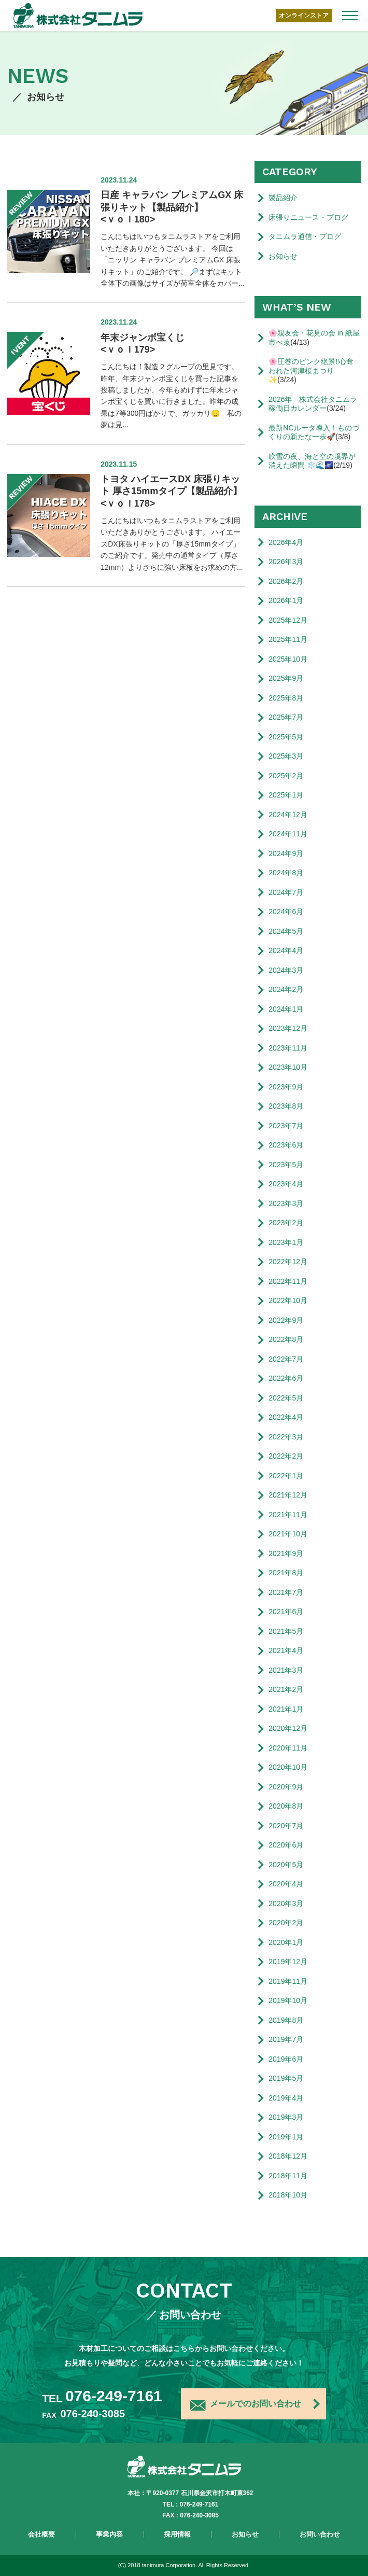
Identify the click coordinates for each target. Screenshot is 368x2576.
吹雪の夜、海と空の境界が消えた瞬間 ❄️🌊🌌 (312, 461)
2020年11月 (287, 1748)
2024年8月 (285, 873)
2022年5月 (285, 1398)
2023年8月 (285, 1106)
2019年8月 (285, 2020)
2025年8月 (285, 698)
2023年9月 (285, 1087)
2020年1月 (285, 1942)
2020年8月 (285, 1806)
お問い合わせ (320, 2534)
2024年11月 (287, 834)
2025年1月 (285, 795)
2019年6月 (285, 2059)
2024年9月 (285, 853)
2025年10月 (287, 659)
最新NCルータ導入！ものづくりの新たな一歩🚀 (313, 432)
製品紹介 (283, 197)
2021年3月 (285, 1670)
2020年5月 (285, 1864)
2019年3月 (285, 2117)
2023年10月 (287, 1067)
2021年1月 (285, 1709)
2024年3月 (285, 970)
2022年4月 (285, 1417)
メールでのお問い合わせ (245, 2405)
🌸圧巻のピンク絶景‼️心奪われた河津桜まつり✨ (310, 370)
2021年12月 (287, 1495)
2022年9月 (285, 1320)
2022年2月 (285, 1456)
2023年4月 (285, 1184)
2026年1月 (285, 600)
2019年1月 (285, 2137)
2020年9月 (285, 1787)
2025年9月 (285, 678)
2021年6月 (285, 1611)
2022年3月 (285, 1437)
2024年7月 (285, 892)
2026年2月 (285, 581)
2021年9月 (285, 1553)
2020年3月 (285, 1903)
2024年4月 (285, 950)
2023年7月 (285, 1126)
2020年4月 (285, 1884)
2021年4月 (285, 1650)
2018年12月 (287, 2156)
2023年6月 (285, 1145)
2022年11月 (287, 1281)
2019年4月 (285, 2098)
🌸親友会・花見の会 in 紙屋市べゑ (314, 337)
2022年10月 (287, 1300)
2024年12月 (287, 814)
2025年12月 (287, 620)
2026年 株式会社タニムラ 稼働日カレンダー (314, 404)
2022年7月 (285, 1359)
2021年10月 (287, 1534)
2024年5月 (285, 931)
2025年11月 (287, 639)
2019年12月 (287, 1961)
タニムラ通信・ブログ (304, 236)
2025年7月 (285, 717)
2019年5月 (285, 2078)
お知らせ (283, 256)
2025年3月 (285, 756)
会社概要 (41, 2534)
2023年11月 (287, 1048)
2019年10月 (287, 2000)
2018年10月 (287, 2195)
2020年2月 (285, 1923)
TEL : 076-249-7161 (191, 2504)
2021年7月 (285, 1592)
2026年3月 (285, 561)
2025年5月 (285, 737)
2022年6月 (285, 1378)
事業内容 (109, 2534)
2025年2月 (285, 776)
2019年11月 (287, 1981)
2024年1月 (285, 1009)
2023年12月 (287, 1028)
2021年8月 (285, 1573)
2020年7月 (285, 1826)
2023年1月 (285, 1242)
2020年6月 (285, 1845)
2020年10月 (287, 1767)
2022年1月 (285, 1476)
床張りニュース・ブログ (308, 217)
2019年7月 (285, 2039)
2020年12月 (287, 1728)
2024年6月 (285, 911)
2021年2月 (285, 1689)
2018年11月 (287, 2176)
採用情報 (177, 2534)
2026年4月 (285, 542)
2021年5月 (285, 1631)
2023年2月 (285, 1223)
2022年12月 (287, 1261)
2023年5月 (285, 1164)
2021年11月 (287, 1514)
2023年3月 (285, 1203)
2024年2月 (285, 989)
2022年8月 (285, 1339)
